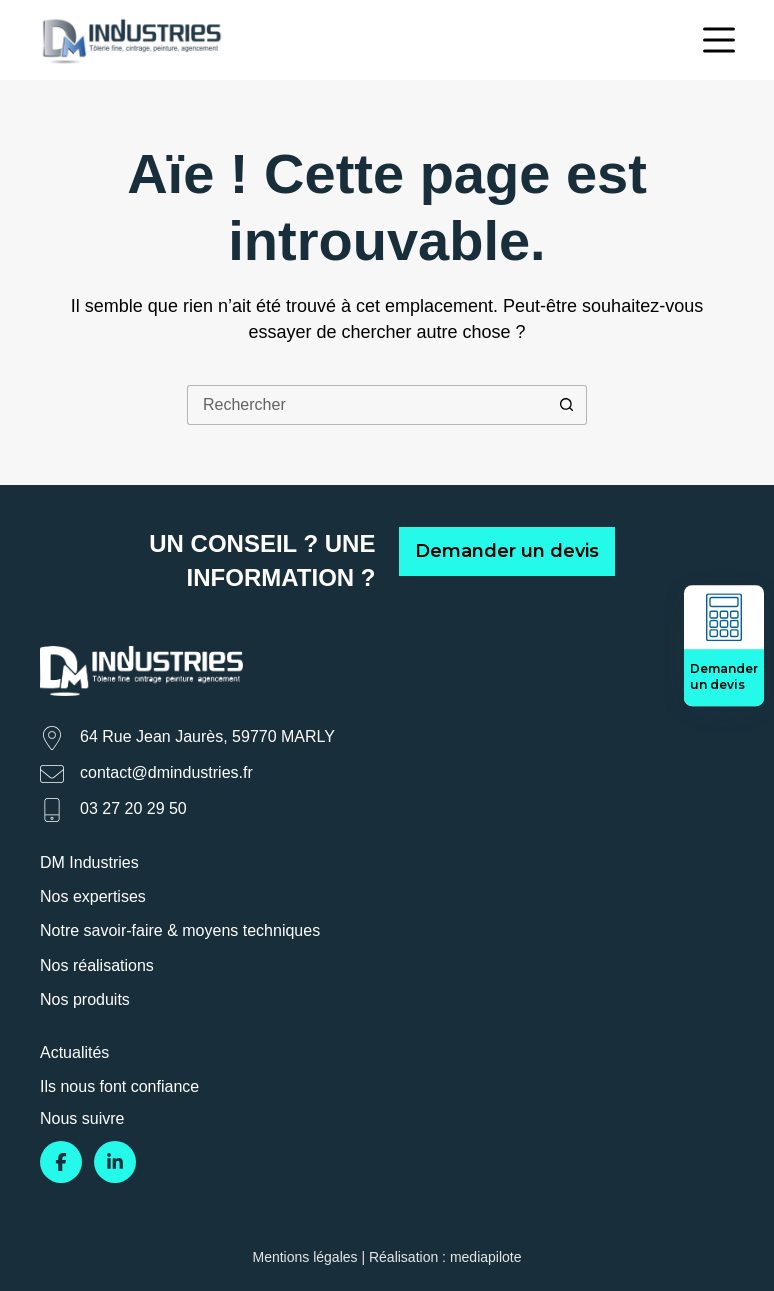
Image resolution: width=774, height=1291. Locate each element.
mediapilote (486, 1257)
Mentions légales (304, 1257)
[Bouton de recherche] (567, 405)
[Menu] (719, 40)
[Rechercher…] (367, 405)
